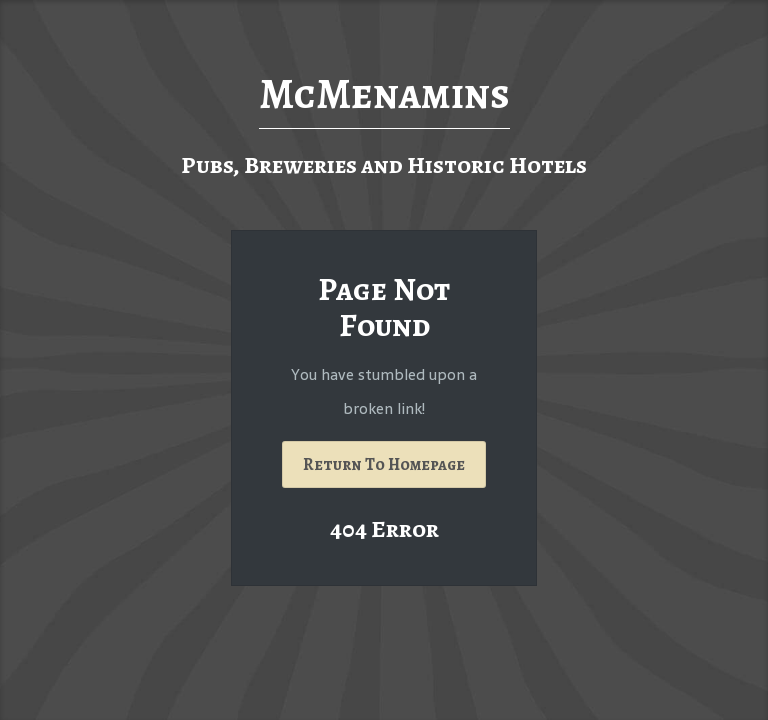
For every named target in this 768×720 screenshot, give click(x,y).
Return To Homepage (384, 464)
